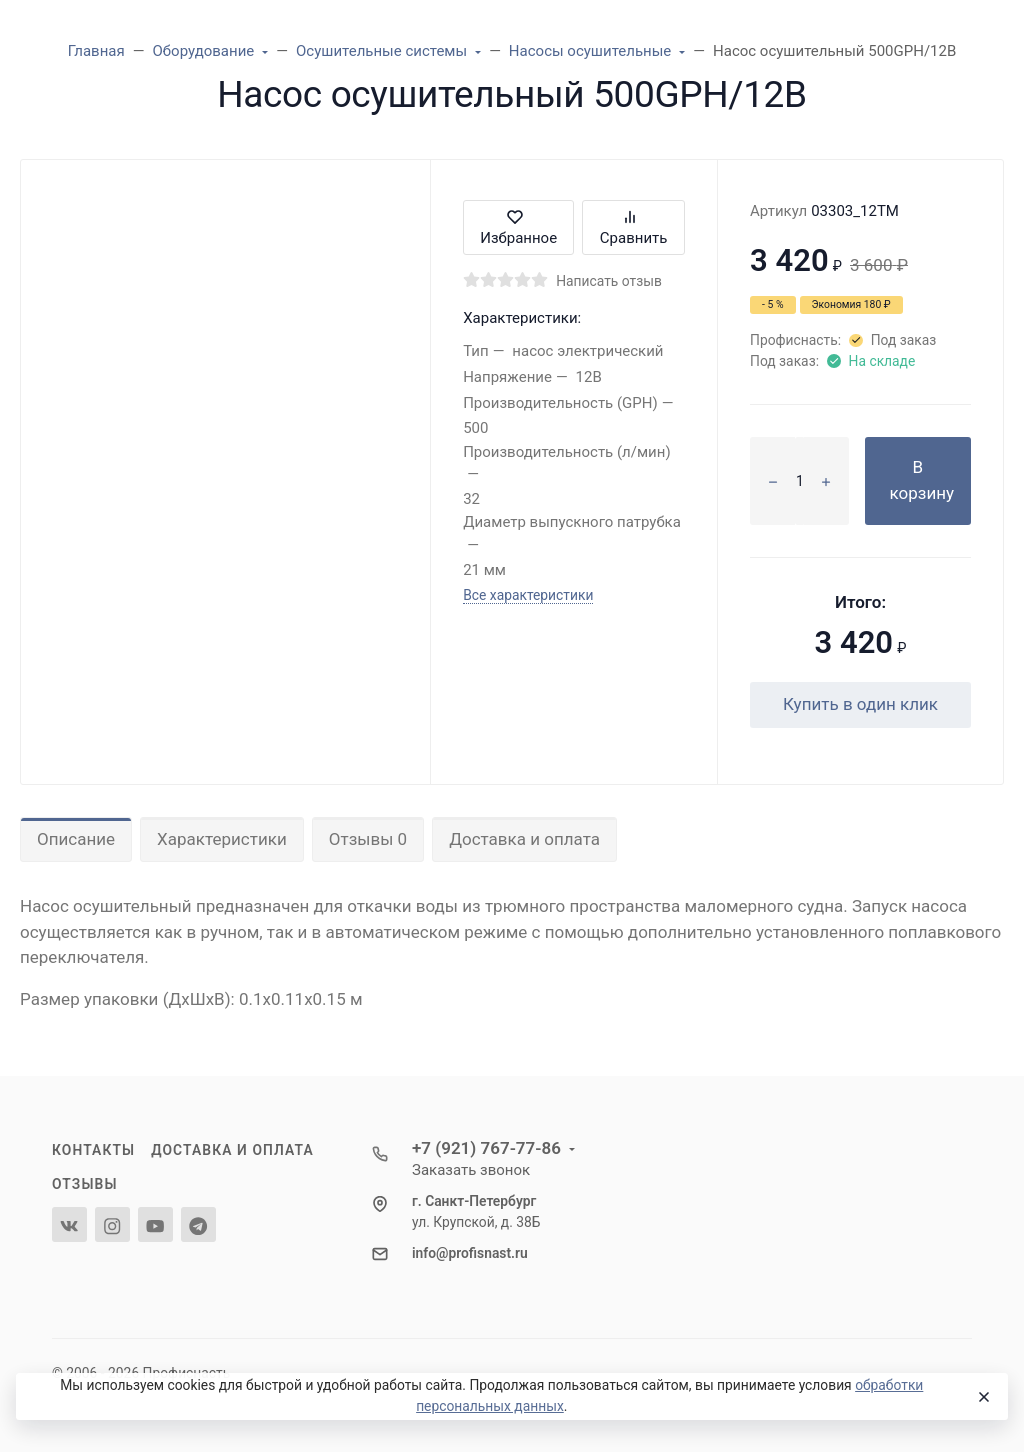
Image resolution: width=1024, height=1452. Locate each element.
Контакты (93, 1150)
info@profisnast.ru (470, 1253)
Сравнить (634, 227)
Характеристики (222, 839)
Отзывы (85, 1184)
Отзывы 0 (368, 839)
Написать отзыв (609, 281)
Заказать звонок (471, 1170)
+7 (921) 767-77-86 (486, 1148)
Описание (76, 839)
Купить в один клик (860, 704)
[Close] (983, 1397)
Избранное (518, 227)
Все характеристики (528, 595)
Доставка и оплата (524, 839)
